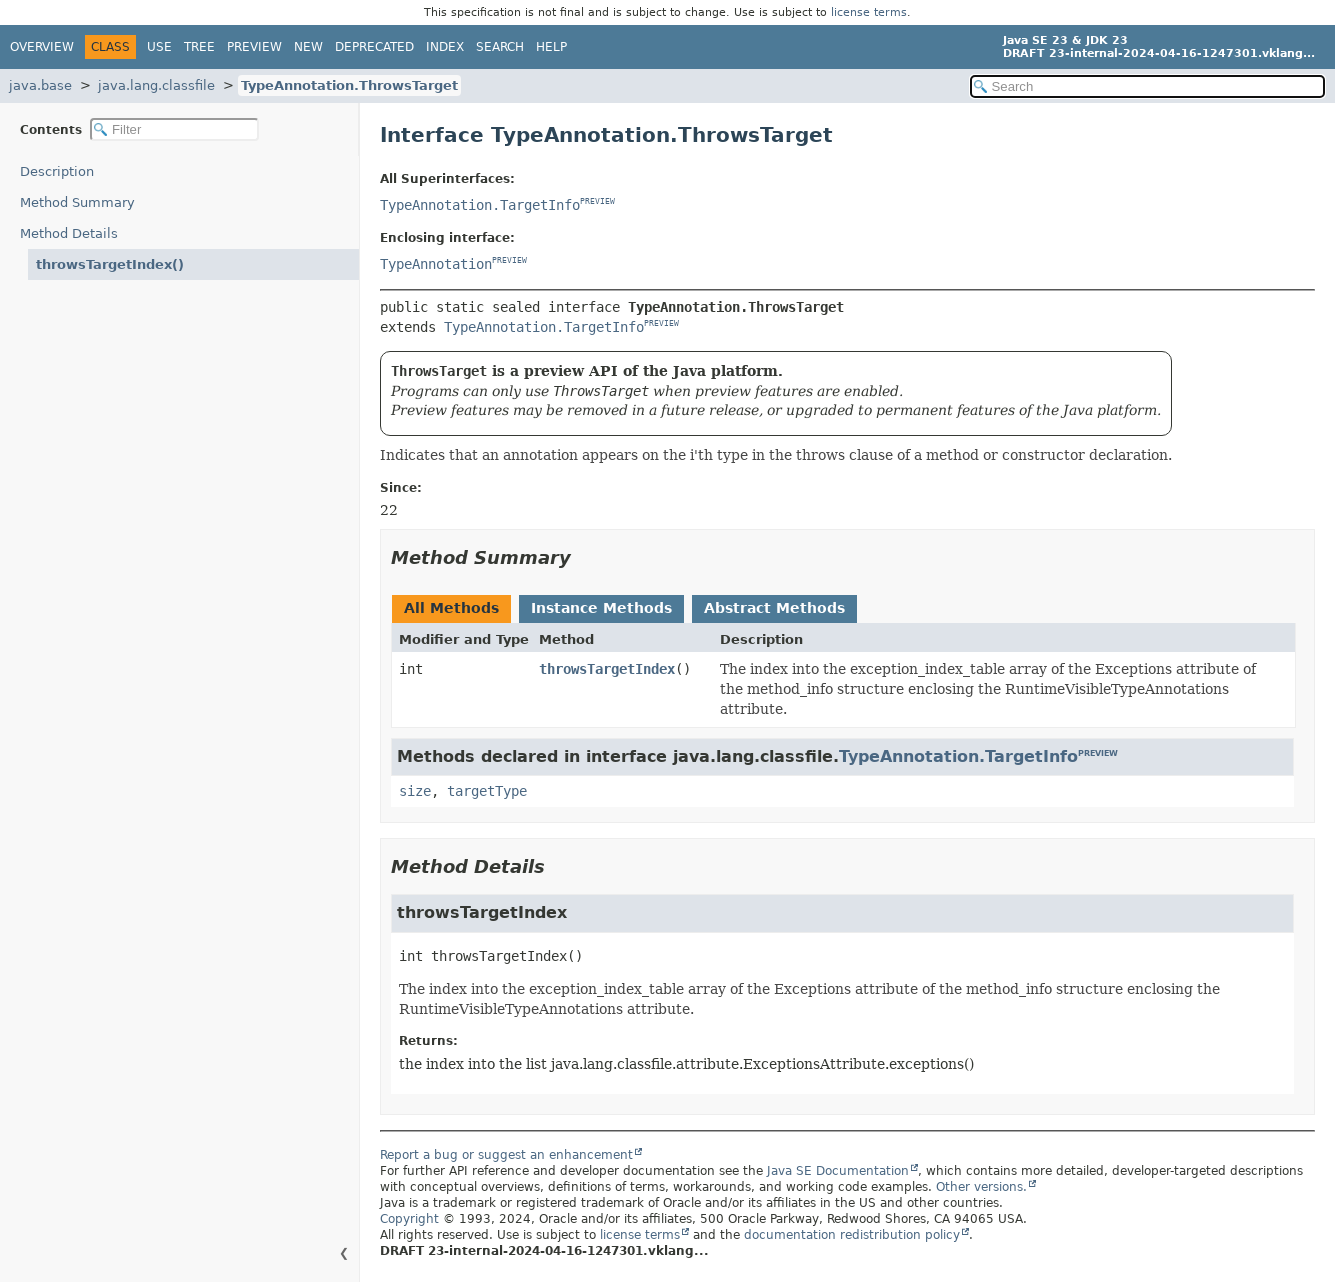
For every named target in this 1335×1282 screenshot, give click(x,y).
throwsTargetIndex (607, 669)
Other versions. (981, 1187)
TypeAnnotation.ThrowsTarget (349, 85)
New (308, 47)
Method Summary (77, 202)
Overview (42, 47)
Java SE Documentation (838, 1171)
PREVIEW (597, 202)
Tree (199, 47)
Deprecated (374, 47)
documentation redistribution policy (852, 1235)
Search (500, 47)
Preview (254, 47)
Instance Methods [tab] (601, 608)
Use (159, 47)
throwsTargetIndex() (110, 264)
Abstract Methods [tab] (774, 608)
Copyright (409, 1219)
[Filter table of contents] (174, 129)
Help (551, 47)
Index (445, 47)
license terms (869, 12)
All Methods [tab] (451, 608)
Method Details (69, 233)
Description (57, 171)
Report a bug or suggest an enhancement (506, 1155)
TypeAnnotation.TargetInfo (480, 205)
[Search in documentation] (1148, 86)
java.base (40, 85)
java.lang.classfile (156, 85)
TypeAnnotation (436, 264)
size (415, 791)
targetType (487, 791)
